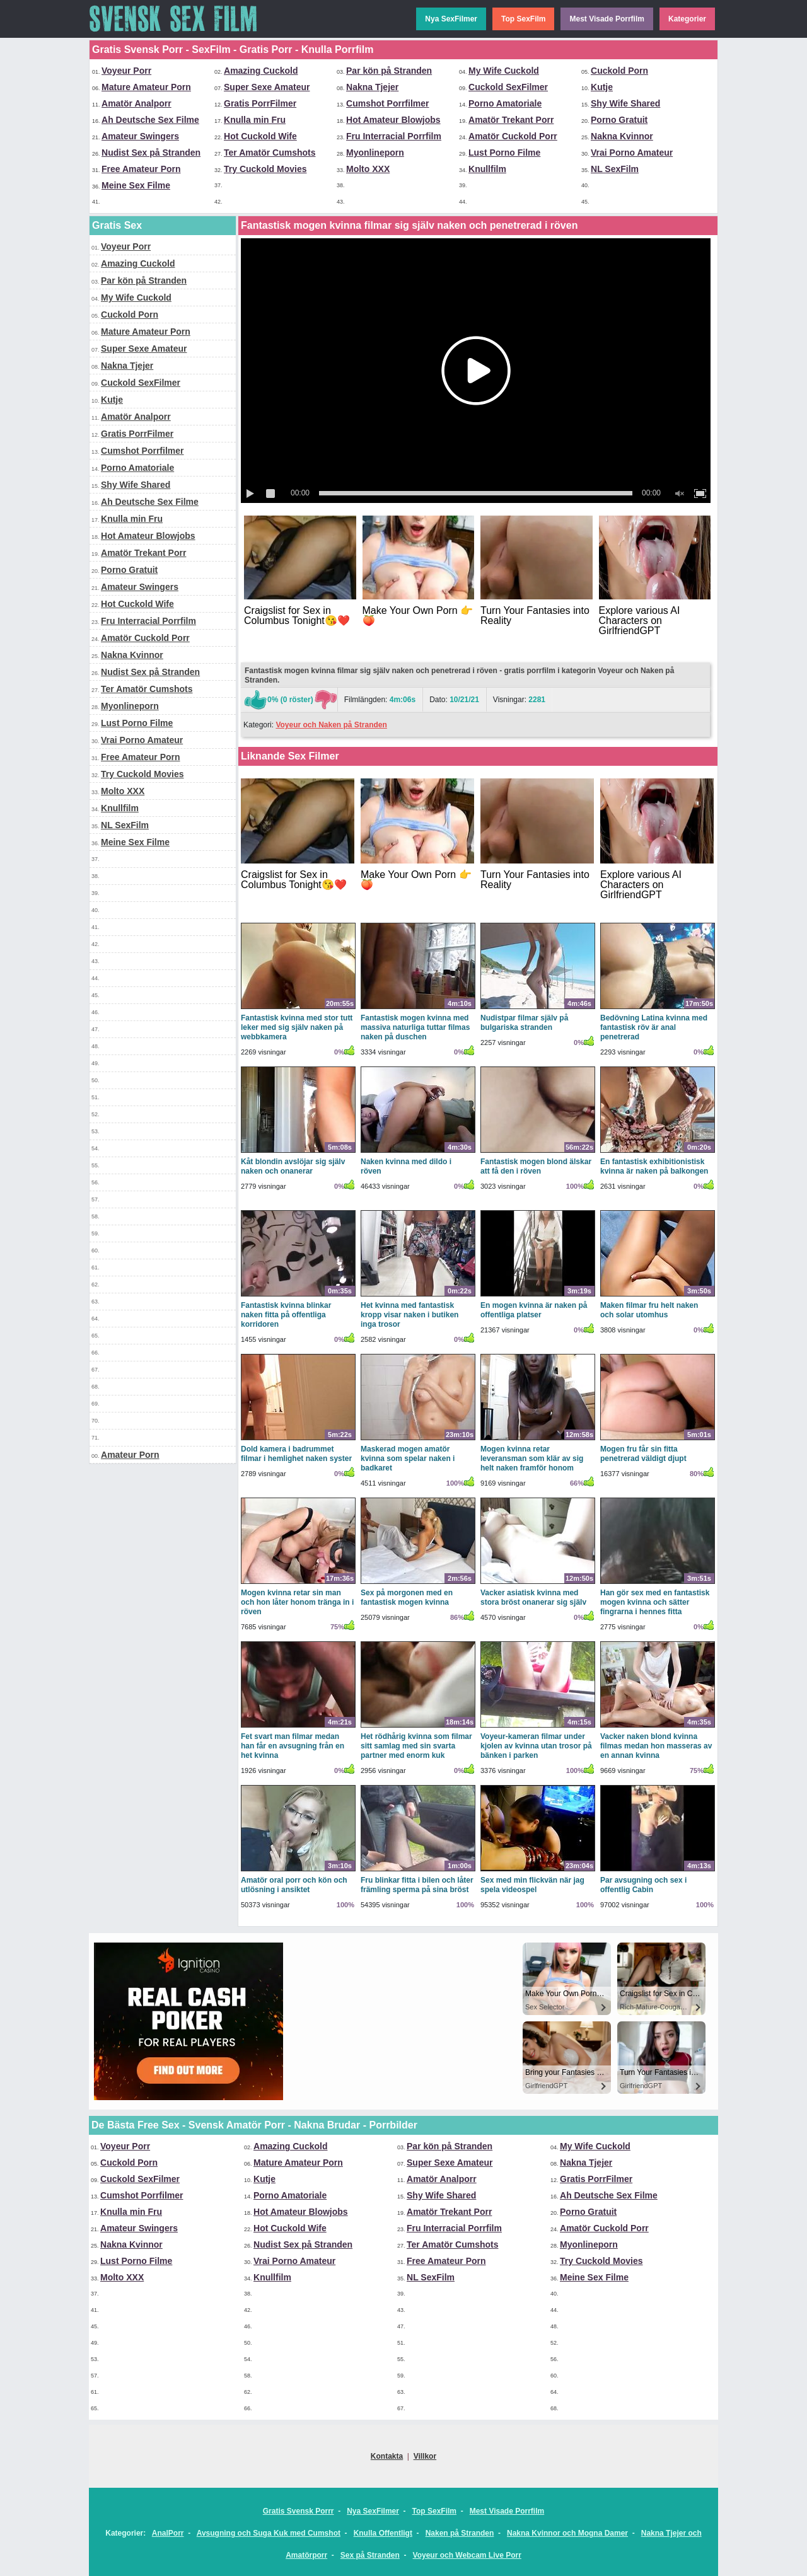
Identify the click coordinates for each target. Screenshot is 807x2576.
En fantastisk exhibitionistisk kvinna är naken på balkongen (654, 1166)
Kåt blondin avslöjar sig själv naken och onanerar (293, 1166)
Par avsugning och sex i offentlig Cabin (643, 1885)
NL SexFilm (615, 169)
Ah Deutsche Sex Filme (150, 120)
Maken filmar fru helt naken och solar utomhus (649, 1310)
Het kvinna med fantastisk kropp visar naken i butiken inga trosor (409, 1315)
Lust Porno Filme (504, 152)
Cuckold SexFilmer (508, 87)
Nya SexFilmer (451, 18)
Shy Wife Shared (625, 103)
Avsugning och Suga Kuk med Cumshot (268, 2533)
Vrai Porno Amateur (632, 152)
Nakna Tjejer (372, 87)
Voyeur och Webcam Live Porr (467, 2555)
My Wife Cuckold (503, 71)
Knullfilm (487, 169)
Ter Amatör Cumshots (269, 152)
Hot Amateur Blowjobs (393, 120)
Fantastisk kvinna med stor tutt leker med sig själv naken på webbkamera (296, 1027)
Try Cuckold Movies (265, 169)
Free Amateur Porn (141, 169)
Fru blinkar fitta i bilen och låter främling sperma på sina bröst (417, 1885)
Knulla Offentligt (383, 2533)
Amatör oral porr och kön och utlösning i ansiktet (294, 1885)
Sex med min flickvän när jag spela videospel (532, 1885)
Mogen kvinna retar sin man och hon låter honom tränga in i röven (297, 1602)
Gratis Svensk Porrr (298, 2511)
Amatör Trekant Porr (511, 120)
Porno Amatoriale (505, 103)
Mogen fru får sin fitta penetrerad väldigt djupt (643, 1454)
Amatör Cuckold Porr (512, 136)
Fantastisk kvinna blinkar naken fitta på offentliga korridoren (286, 1315)
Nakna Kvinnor (622, 136)
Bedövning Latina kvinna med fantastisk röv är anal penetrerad (653, 1027)
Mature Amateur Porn (146, 87)
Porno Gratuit (619, 120)
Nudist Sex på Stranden (151, 152)
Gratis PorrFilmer (260, 103)
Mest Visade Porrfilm (606, 18)
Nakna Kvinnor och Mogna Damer (567, 2533)
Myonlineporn (375, 152)
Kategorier (687, 18)
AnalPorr (168, 2533)
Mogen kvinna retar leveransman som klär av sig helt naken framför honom (531, 1458)
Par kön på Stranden (389, 71)
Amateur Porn (130, 1455)
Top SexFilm (523, 18)
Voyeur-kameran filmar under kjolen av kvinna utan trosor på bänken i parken (536, 1746)
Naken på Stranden (460, 2533)
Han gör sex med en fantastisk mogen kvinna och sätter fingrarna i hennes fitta (654, 1602)
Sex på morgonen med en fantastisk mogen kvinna (407, 1597)
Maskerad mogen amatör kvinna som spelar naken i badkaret (408, 1458)
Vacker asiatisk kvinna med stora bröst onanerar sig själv (533, 1597)
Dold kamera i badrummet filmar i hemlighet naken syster (296, 1454)
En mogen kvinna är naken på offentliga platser (533, 1310)
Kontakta (387, 2456)
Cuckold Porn (619, 71)
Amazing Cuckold (261, 71)
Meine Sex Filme (136, 185)
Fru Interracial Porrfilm (393, 136)
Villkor (425, 2456)
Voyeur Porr (126, 71)
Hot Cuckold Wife (260, 136)
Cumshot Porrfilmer (387, 103)
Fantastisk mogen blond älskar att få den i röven (535, 1166)
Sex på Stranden (370, 2555)
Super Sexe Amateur (267, 87)
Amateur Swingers (140, 136)
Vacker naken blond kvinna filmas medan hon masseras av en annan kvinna (656, 1746)
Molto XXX (368, 169)
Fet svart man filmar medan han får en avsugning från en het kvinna (292, 1746)
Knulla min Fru (255, 120)
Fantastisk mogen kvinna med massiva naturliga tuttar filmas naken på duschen (415, 1027)
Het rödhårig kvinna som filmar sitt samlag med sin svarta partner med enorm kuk (416, 1746)
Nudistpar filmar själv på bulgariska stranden (524, 1023)
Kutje (602, 87)
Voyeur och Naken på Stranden (331, 724)
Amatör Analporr (136, 103)
